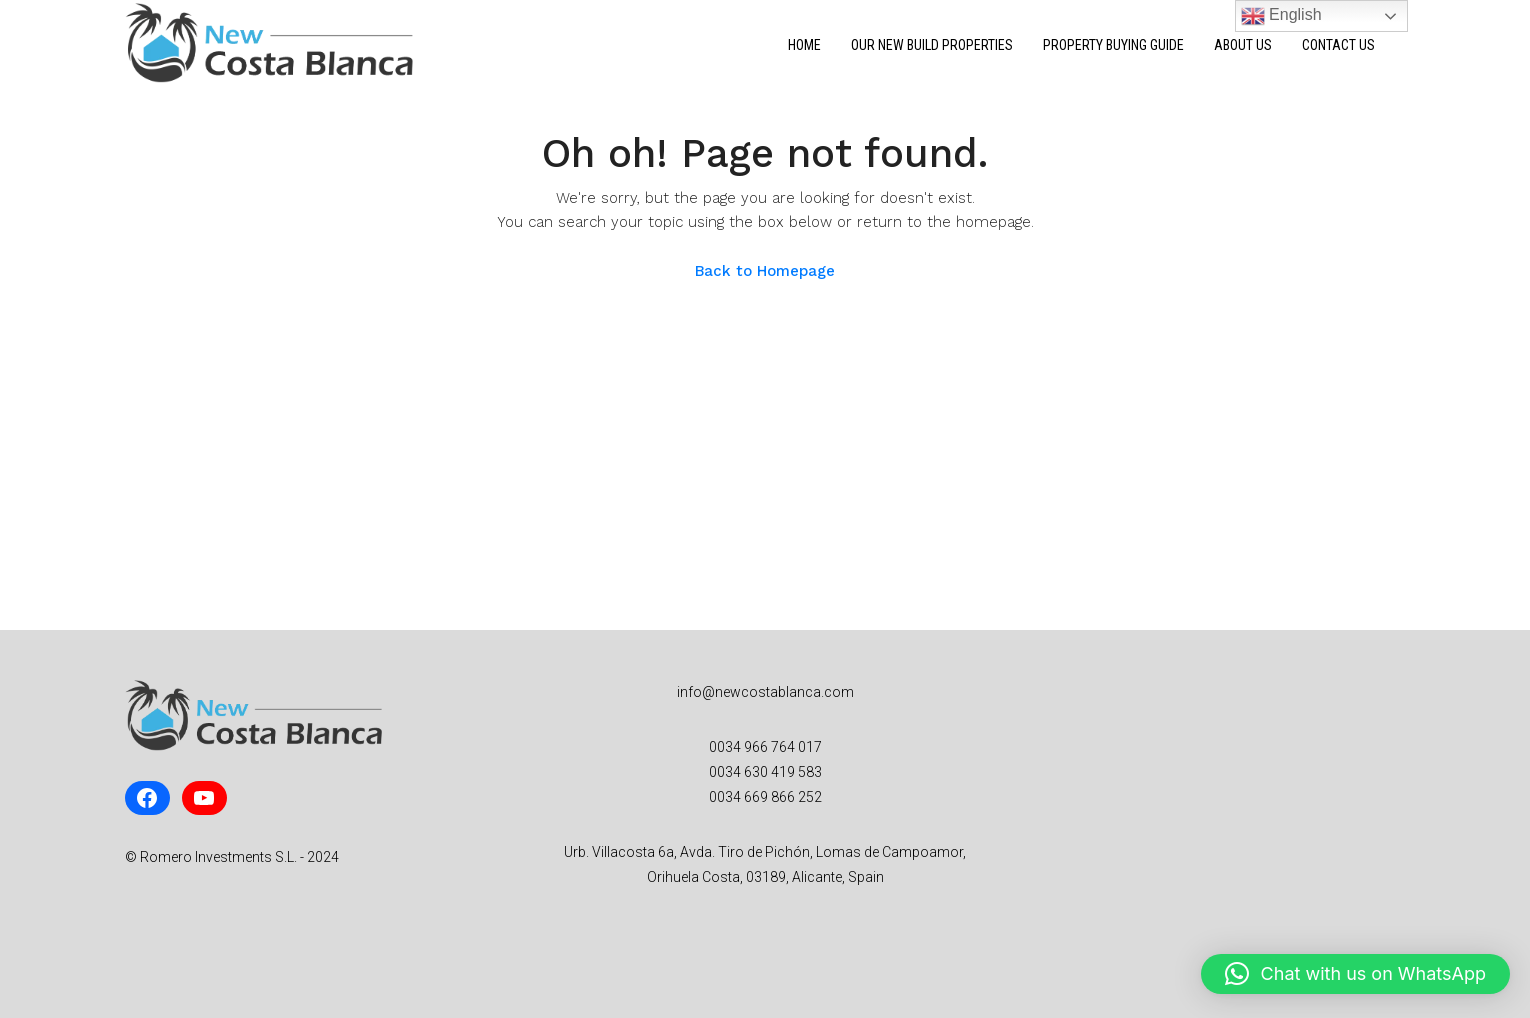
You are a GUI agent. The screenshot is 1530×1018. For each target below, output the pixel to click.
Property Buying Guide (1113, 45)
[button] (1355, 974)
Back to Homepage (765, 271)
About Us (1243, 45)
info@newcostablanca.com (765, 692)
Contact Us (1338, 45)
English (1281, 16)
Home (804, 45)
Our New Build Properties (932, 45)
